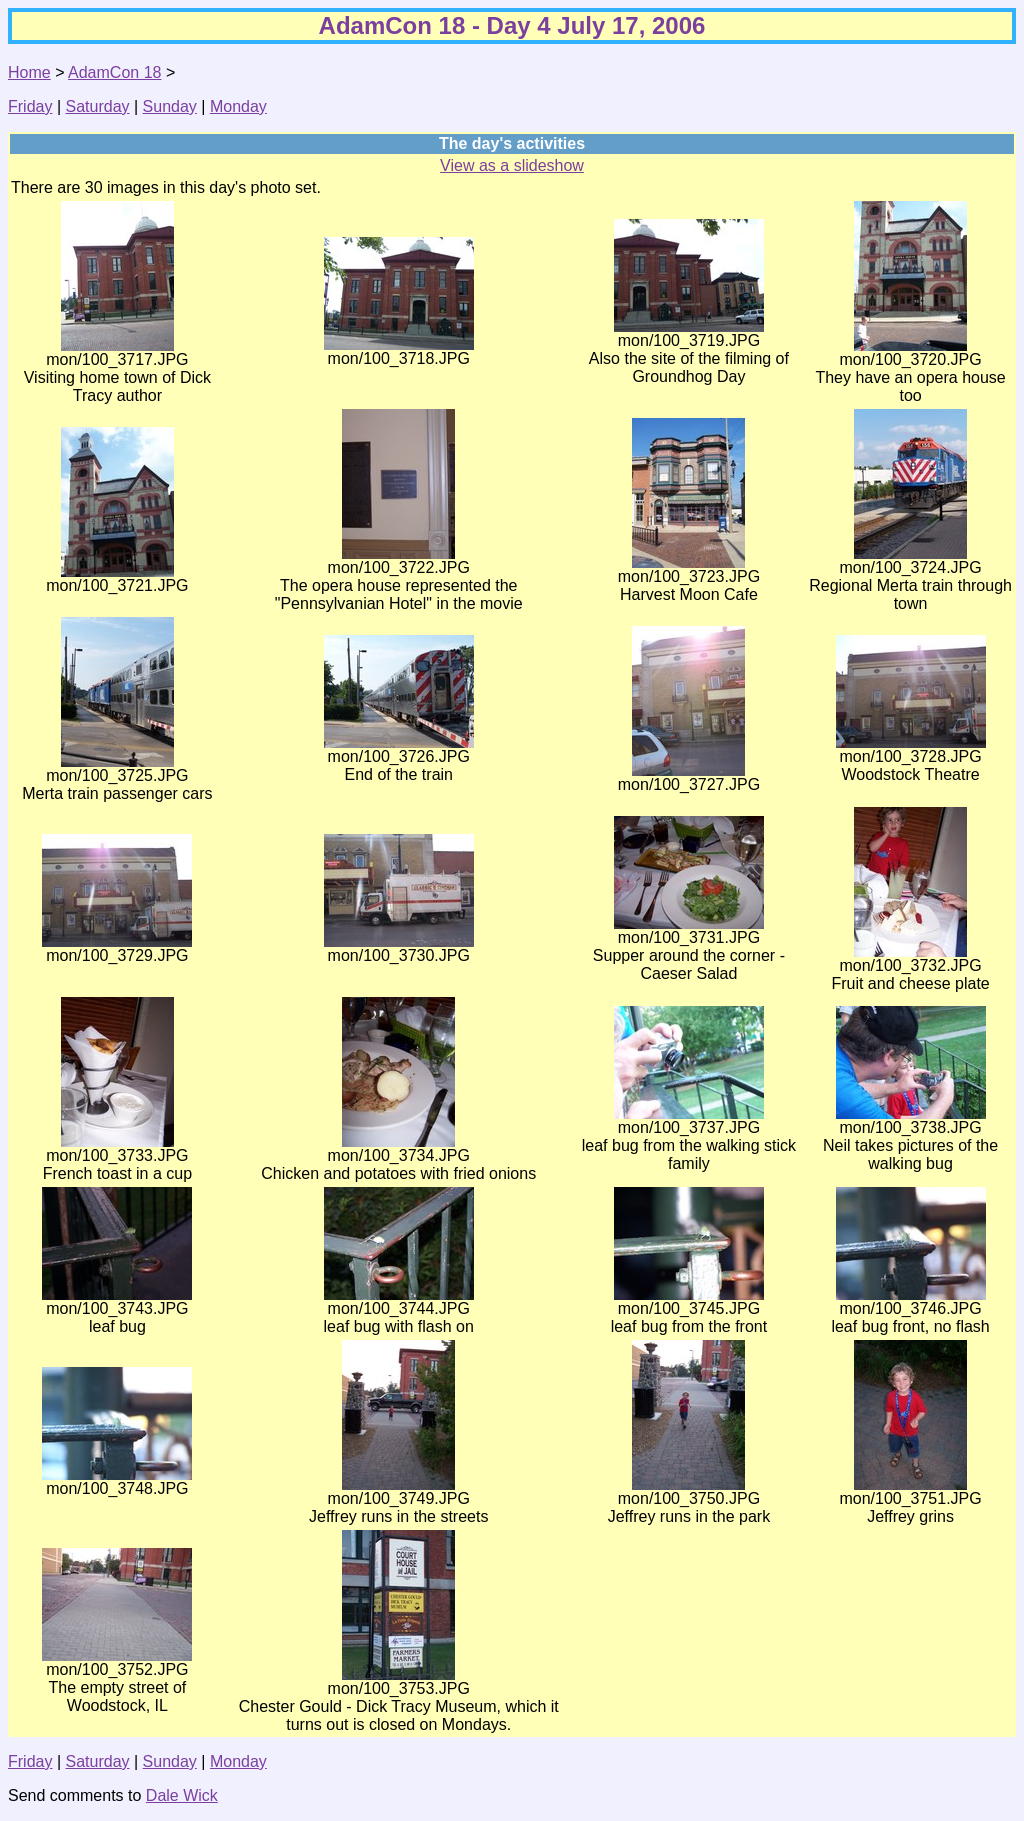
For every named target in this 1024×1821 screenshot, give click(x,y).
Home (29, 72)
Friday (30, 106)
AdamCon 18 (114, 72)
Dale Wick (182, 1795)
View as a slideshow (512, 165)
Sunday (170, 106)
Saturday (98, 106)
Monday (238, 106)
